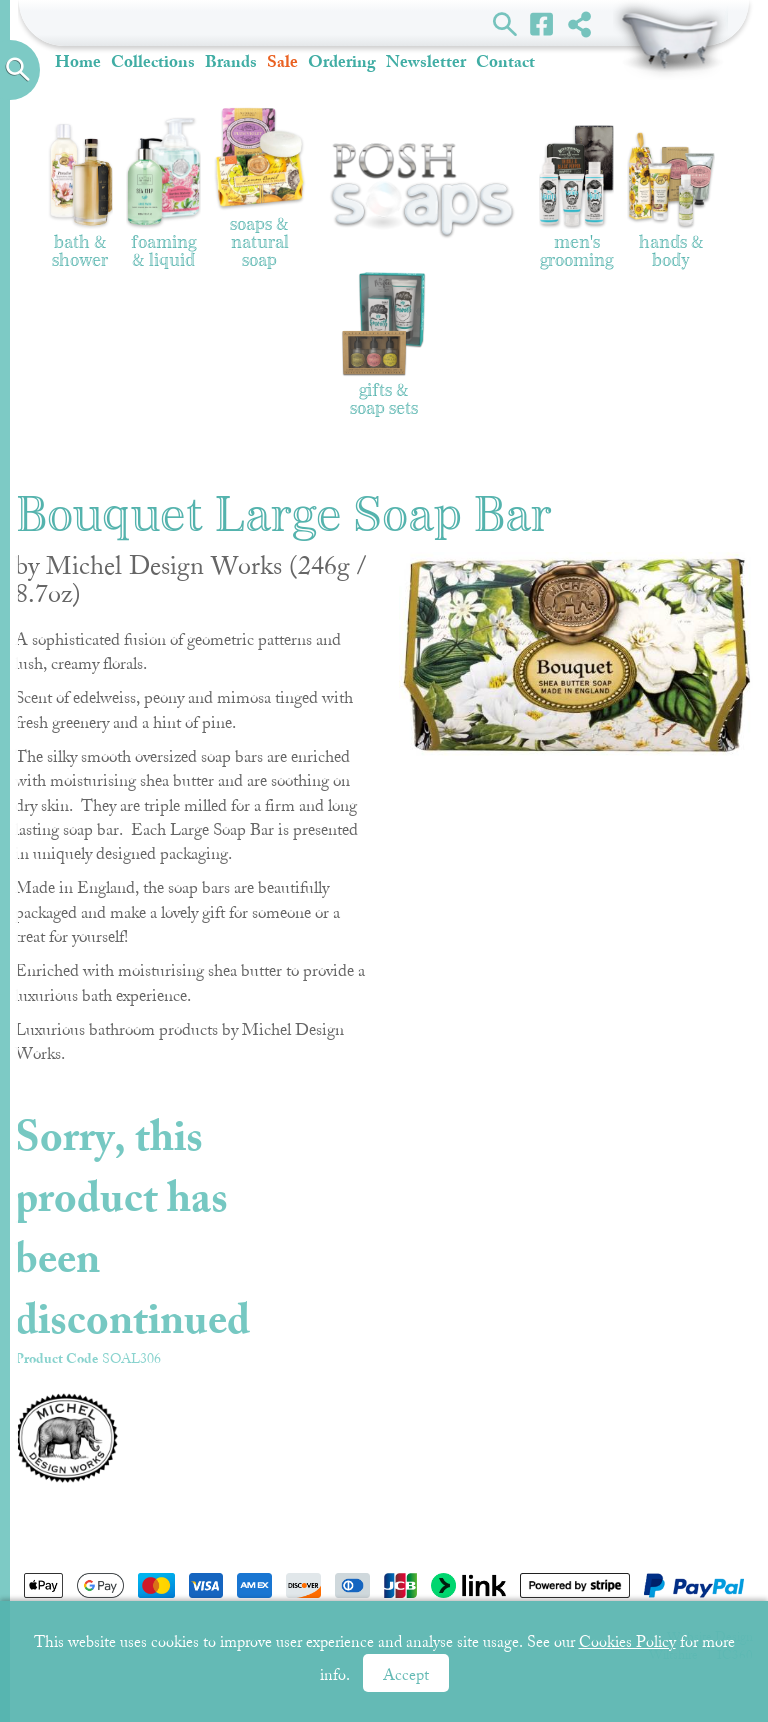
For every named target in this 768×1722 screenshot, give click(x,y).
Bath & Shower (80, 195)
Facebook (542, 23)
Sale (282, 61)
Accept (406, 1675)
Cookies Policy (627, 1642)
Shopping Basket (670, 40)
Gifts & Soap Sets (384, 343)
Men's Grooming (576, 197)
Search (505, 23)
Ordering (342, 61)
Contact (505, 61)
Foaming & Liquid (163, 193)
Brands (231, 61)
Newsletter (426, 61)
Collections (153, 61)
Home (78, 61)
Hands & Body (671, 201)
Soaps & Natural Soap (260, 188)
